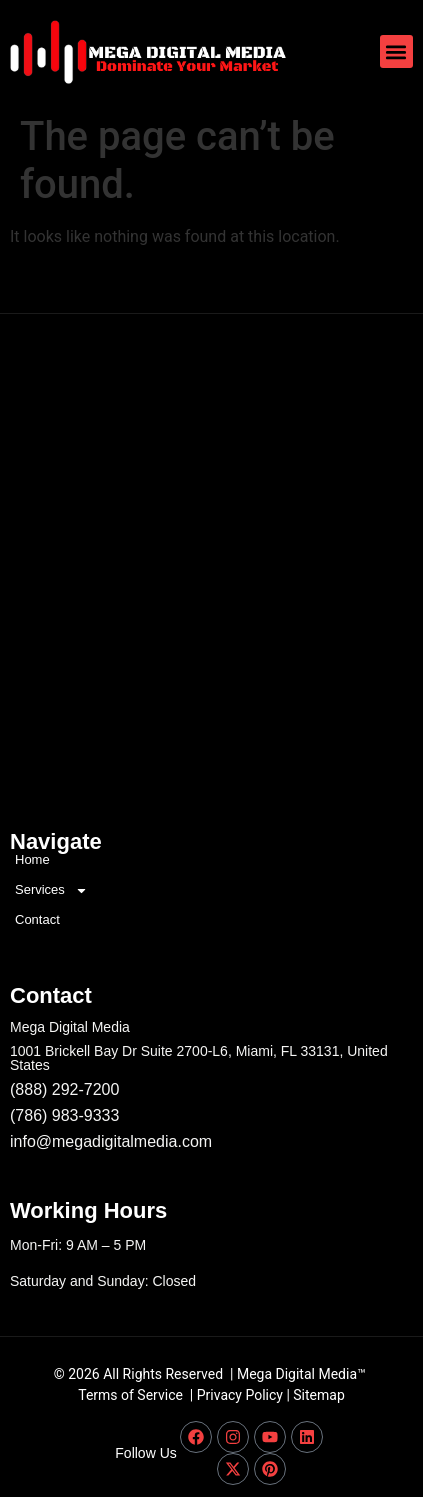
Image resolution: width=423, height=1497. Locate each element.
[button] (396, 51)
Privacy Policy (240, 1395)
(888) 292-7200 (64, 1089)
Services (51, 890)
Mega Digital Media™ (301, 1374)
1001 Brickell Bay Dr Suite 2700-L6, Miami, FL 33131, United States (199, 1058)
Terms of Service (130, 1395)
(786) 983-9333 (64, 1115)
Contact (37, 919)
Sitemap (318, 1395)
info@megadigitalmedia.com (111, 1141)
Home (32, 859)
